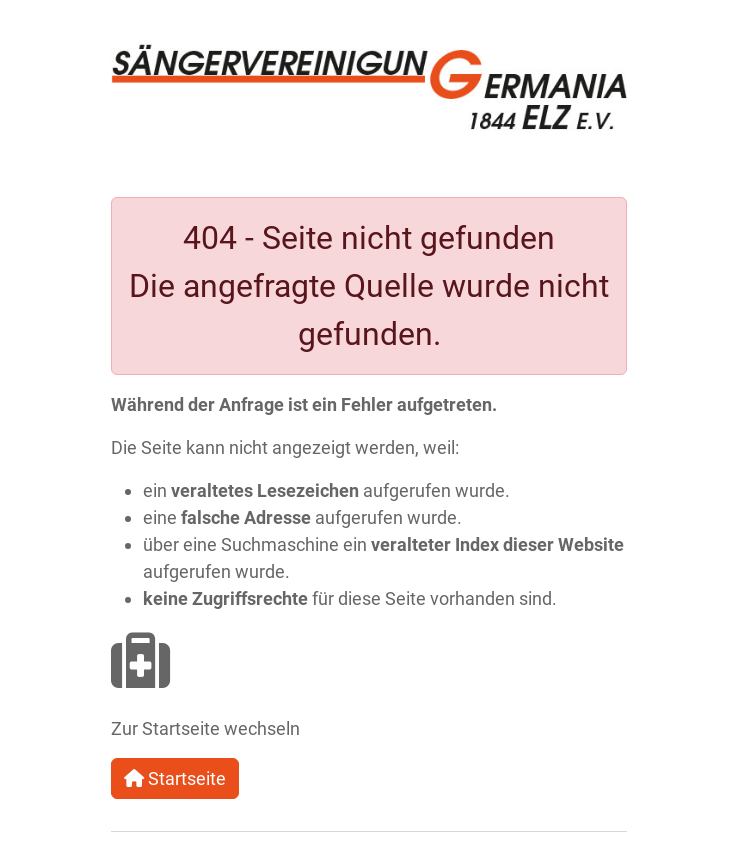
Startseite (175, 778)
